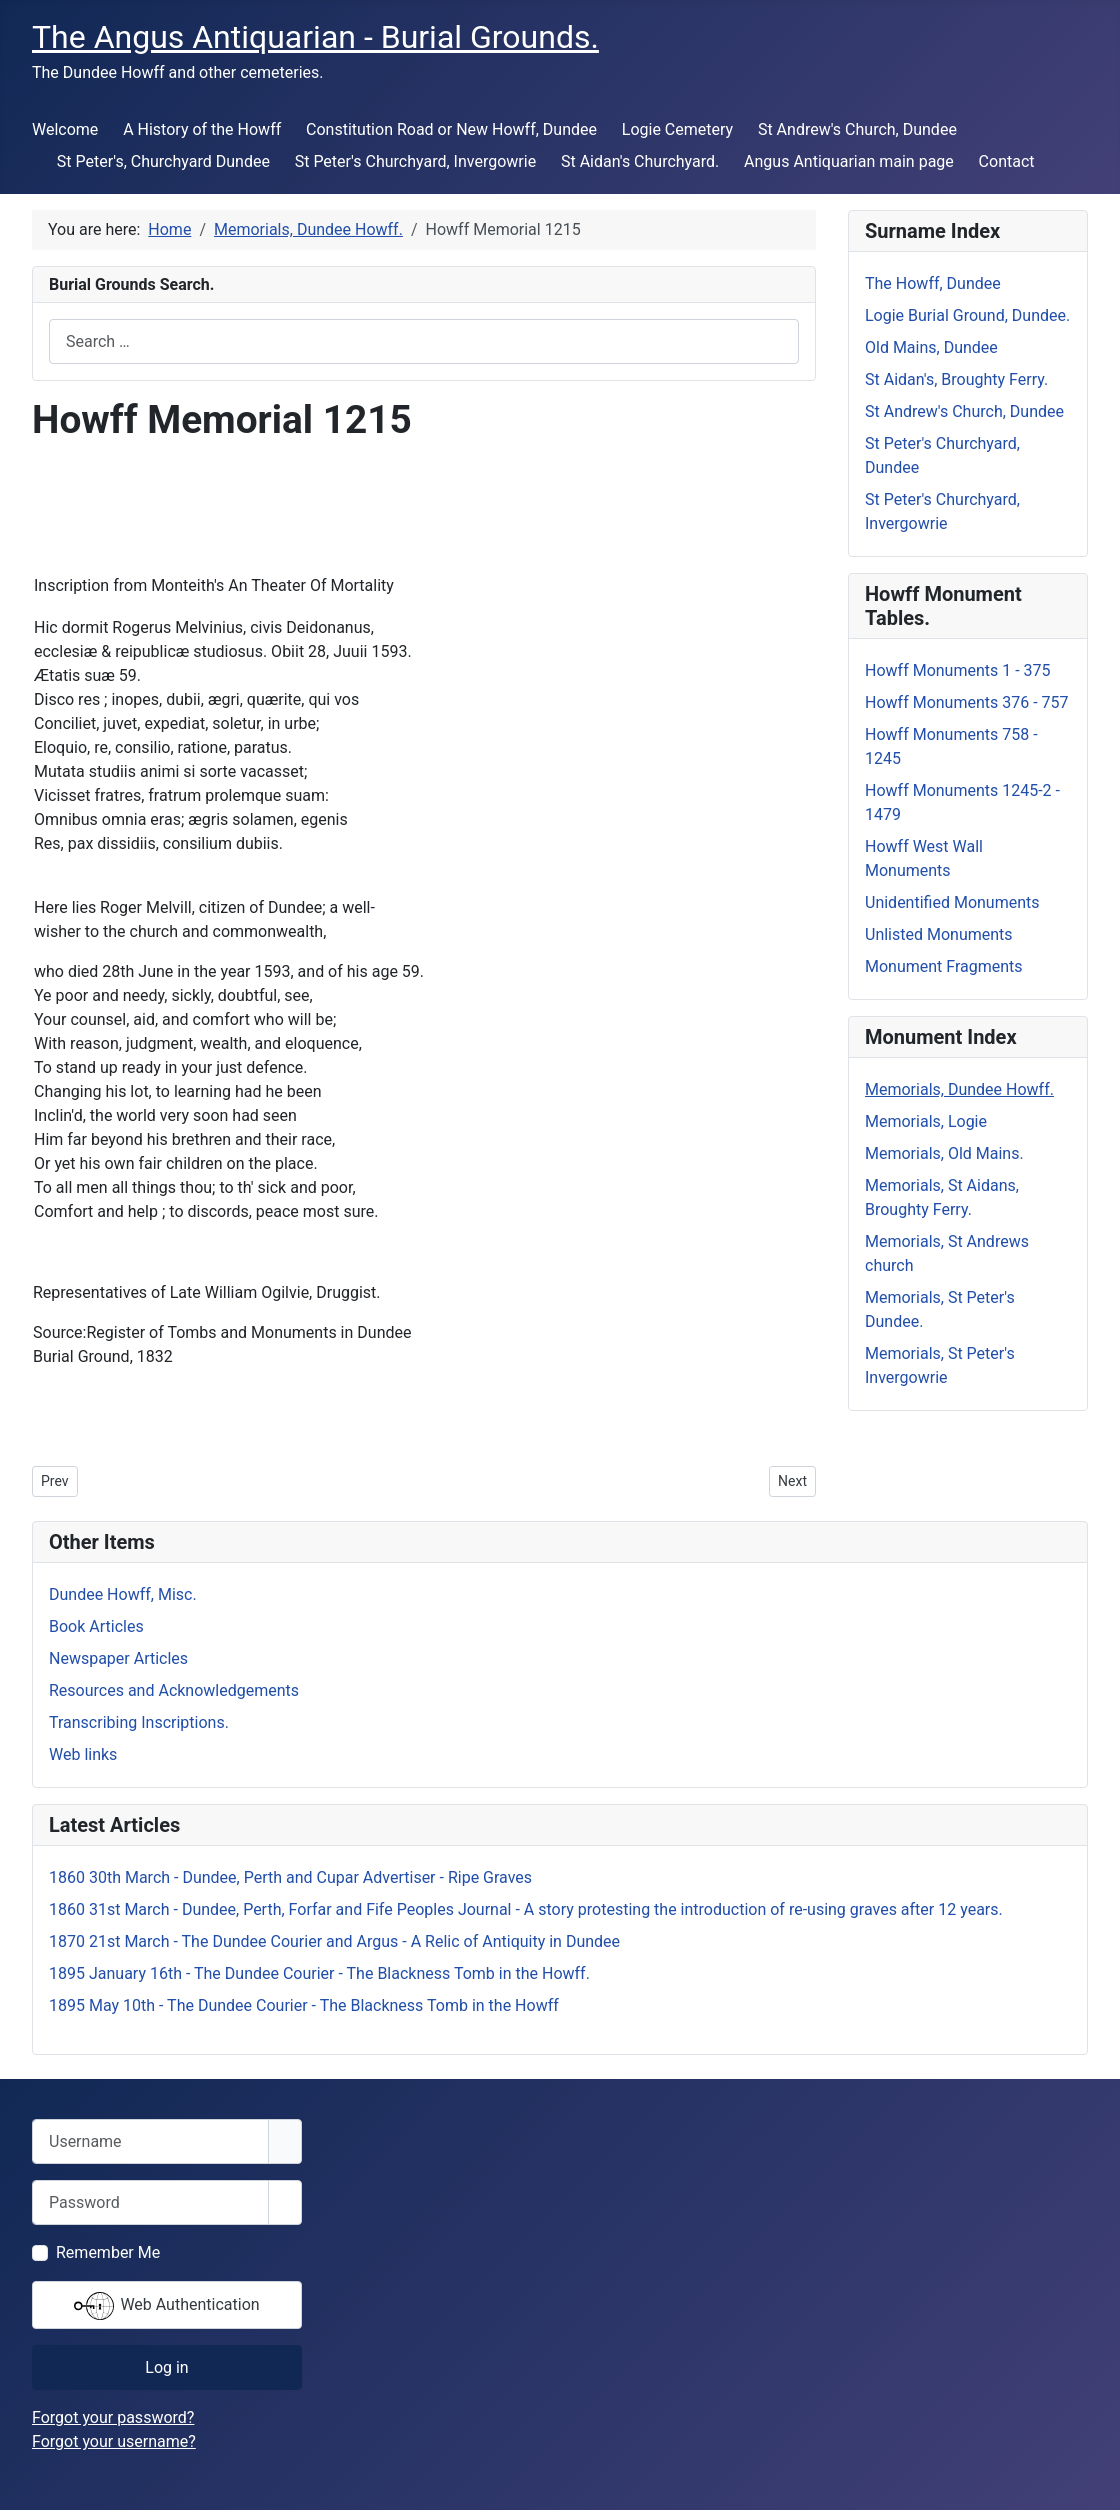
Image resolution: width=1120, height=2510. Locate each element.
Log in (166, 2367)
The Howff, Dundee (933, 283)
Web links (83, 1754)
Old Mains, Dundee (931, 347)
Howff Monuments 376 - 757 (967, 702)
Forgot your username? (114, 2441)
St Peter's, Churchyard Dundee (163, 161)
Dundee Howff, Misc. (123, 1594)
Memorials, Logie (926, 1121)
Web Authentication (166, 2306)
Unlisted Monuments (939, 934)
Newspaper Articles (118, 1658)
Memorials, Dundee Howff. (959, 1089)
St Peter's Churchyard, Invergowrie (415, 161)
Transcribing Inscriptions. (139, 1722)
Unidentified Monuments (952, 902)
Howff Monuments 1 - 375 (958, 670)
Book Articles (96, 1626)
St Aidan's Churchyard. (640, 161)
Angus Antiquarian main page (849, 161)
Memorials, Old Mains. (944, 1153)
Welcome (65, 129)
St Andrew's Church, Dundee (857, 129)
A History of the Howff (202, 129)
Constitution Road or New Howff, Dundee (451, 129)
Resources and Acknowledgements (174, 1690)
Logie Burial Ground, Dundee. (967, 315)
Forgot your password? (113, 2417)
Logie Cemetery (677, 129)
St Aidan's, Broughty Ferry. (956, 379)
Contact (1007, 161)
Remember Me (108, 2252)
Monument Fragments (944, 966)
